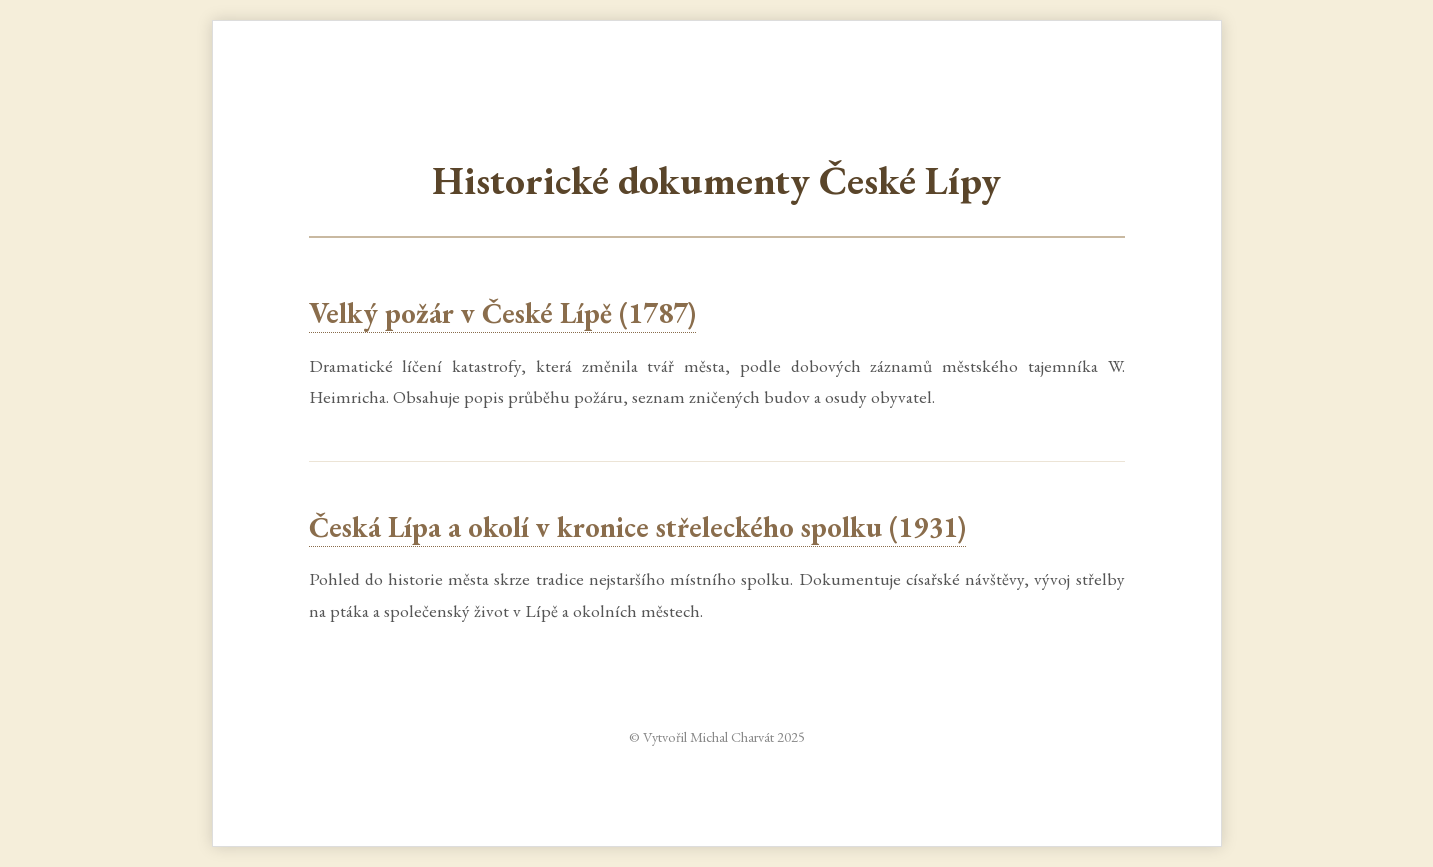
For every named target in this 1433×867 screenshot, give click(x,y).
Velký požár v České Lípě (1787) (502, 313)
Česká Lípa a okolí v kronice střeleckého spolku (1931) (637, 527)
